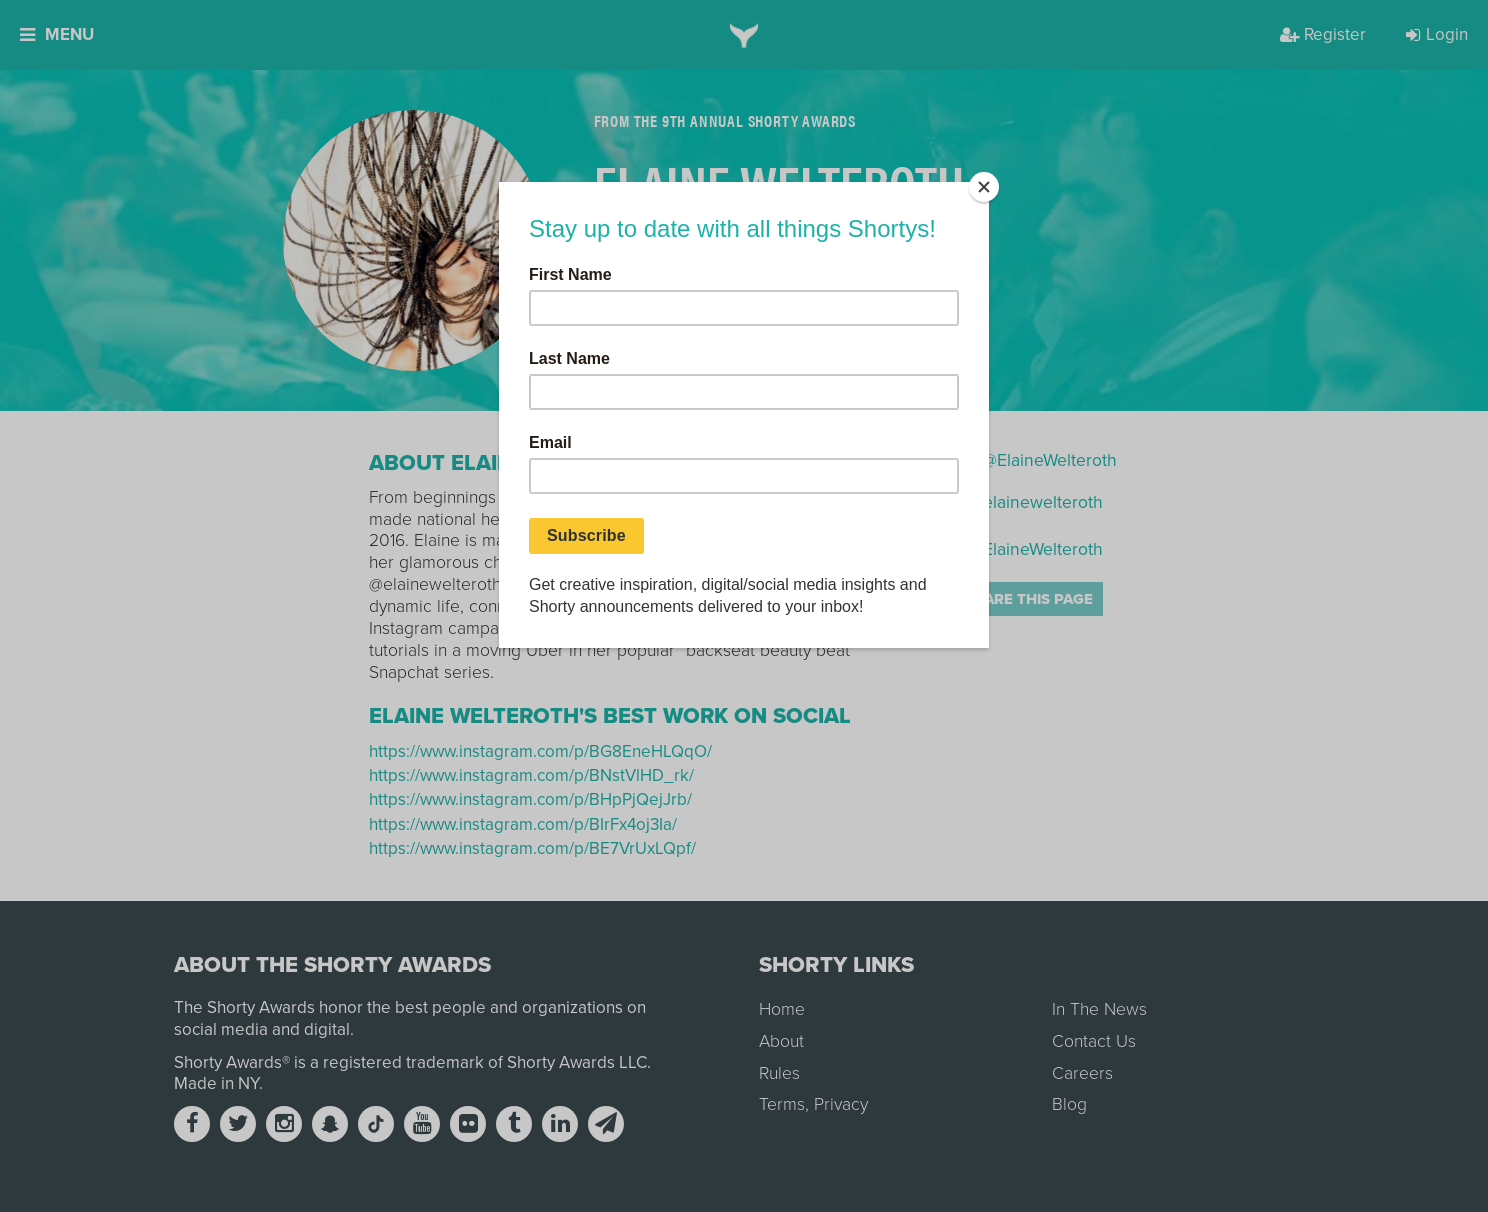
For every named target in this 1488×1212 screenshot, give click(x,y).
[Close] (984, 187)
